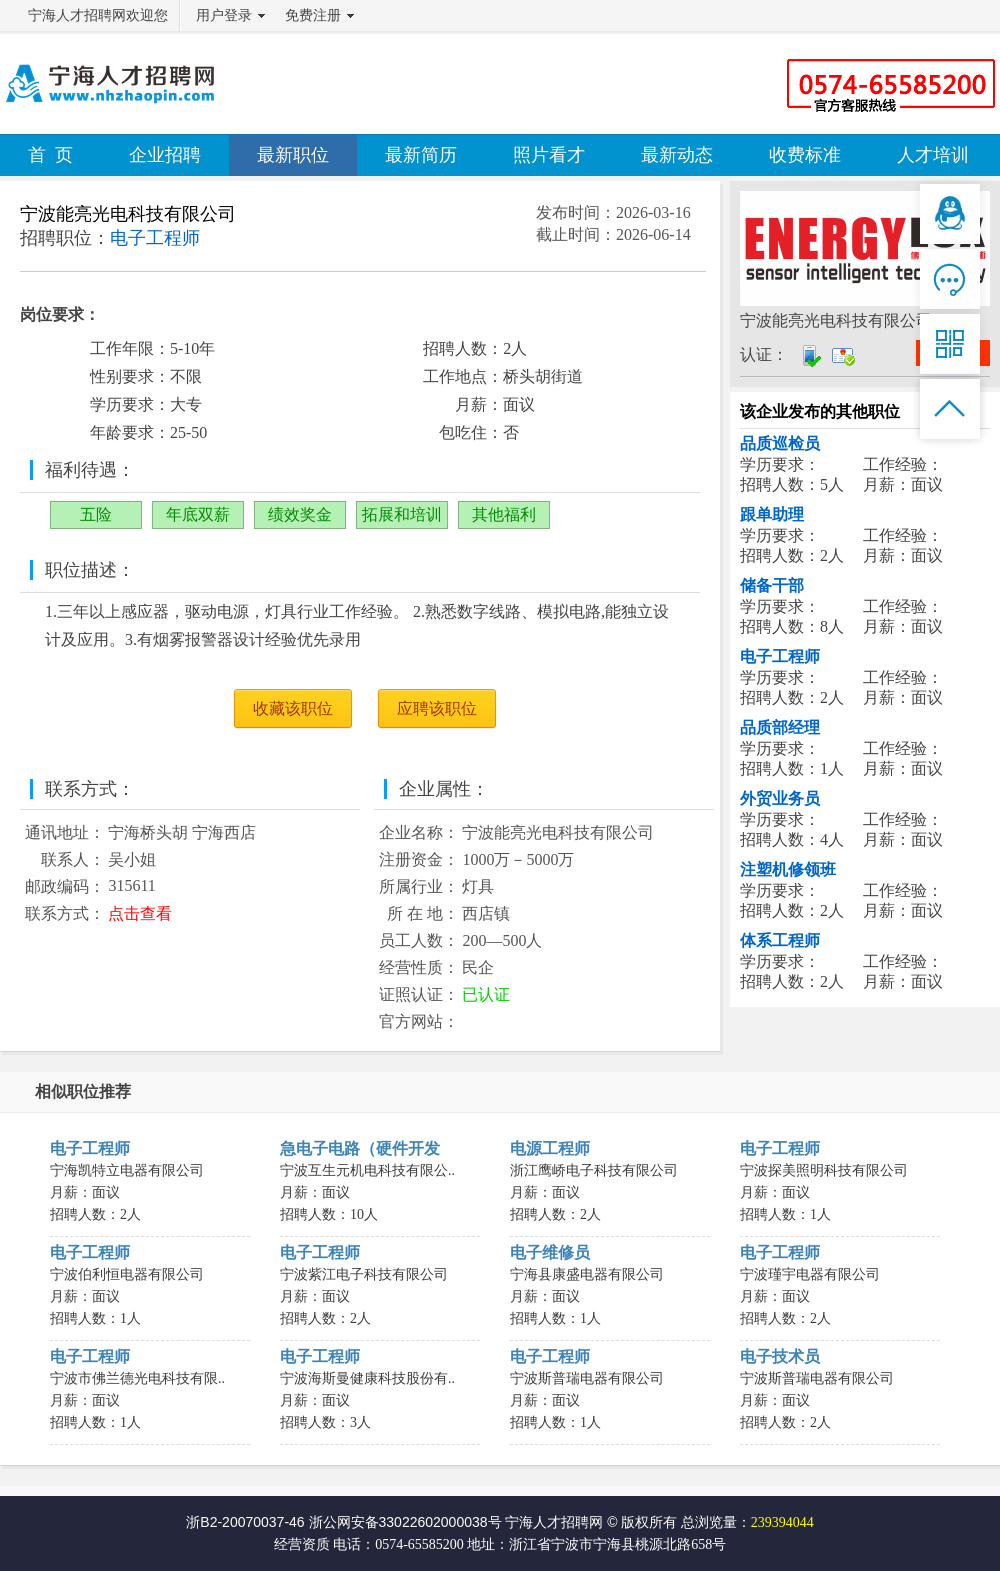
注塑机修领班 (788, 869)
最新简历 (421, 155)
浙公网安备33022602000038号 (405, 1522)
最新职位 (293, 155)
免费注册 (313, 15)
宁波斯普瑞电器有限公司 (587, 1378)
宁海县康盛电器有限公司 (587, 1274)
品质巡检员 (780, 443)
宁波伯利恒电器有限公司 (127, 1274)
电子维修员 (550, 1252)
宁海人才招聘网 (554, 1522)
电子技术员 (780, 1356)
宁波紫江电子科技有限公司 (364, 1274)
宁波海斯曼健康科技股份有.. (367, 1378)
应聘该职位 (437, 708)
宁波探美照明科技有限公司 (824, 1170)
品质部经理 (780, 727)
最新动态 (677, 155)
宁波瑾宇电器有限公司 (810, 1274)
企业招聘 (165, 155)
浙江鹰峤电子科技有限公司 (594, 1170)
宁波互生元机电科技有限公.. (367, 1170)
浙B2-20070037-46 (245, 1522)
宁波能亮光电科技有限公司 (128, 214)
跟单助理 (772, 514)
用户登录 (224, 15)
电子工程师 (780, 656)
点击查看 (140, 913)
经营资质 (302, 1544)
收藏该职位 (293, 708)
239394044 (782, 1522)
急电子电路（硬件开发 (360, 1148)
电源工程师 (550, 1148)
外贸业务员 (780, 798)
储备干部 (772, 585)
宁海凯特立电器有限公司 (127, 1170)
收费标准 (805, 155)
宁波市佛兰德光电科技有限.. (137, 1378)
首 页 (50, 155)
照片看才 (549, 155)
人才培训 (933, 155)
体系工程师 (780, 940)
